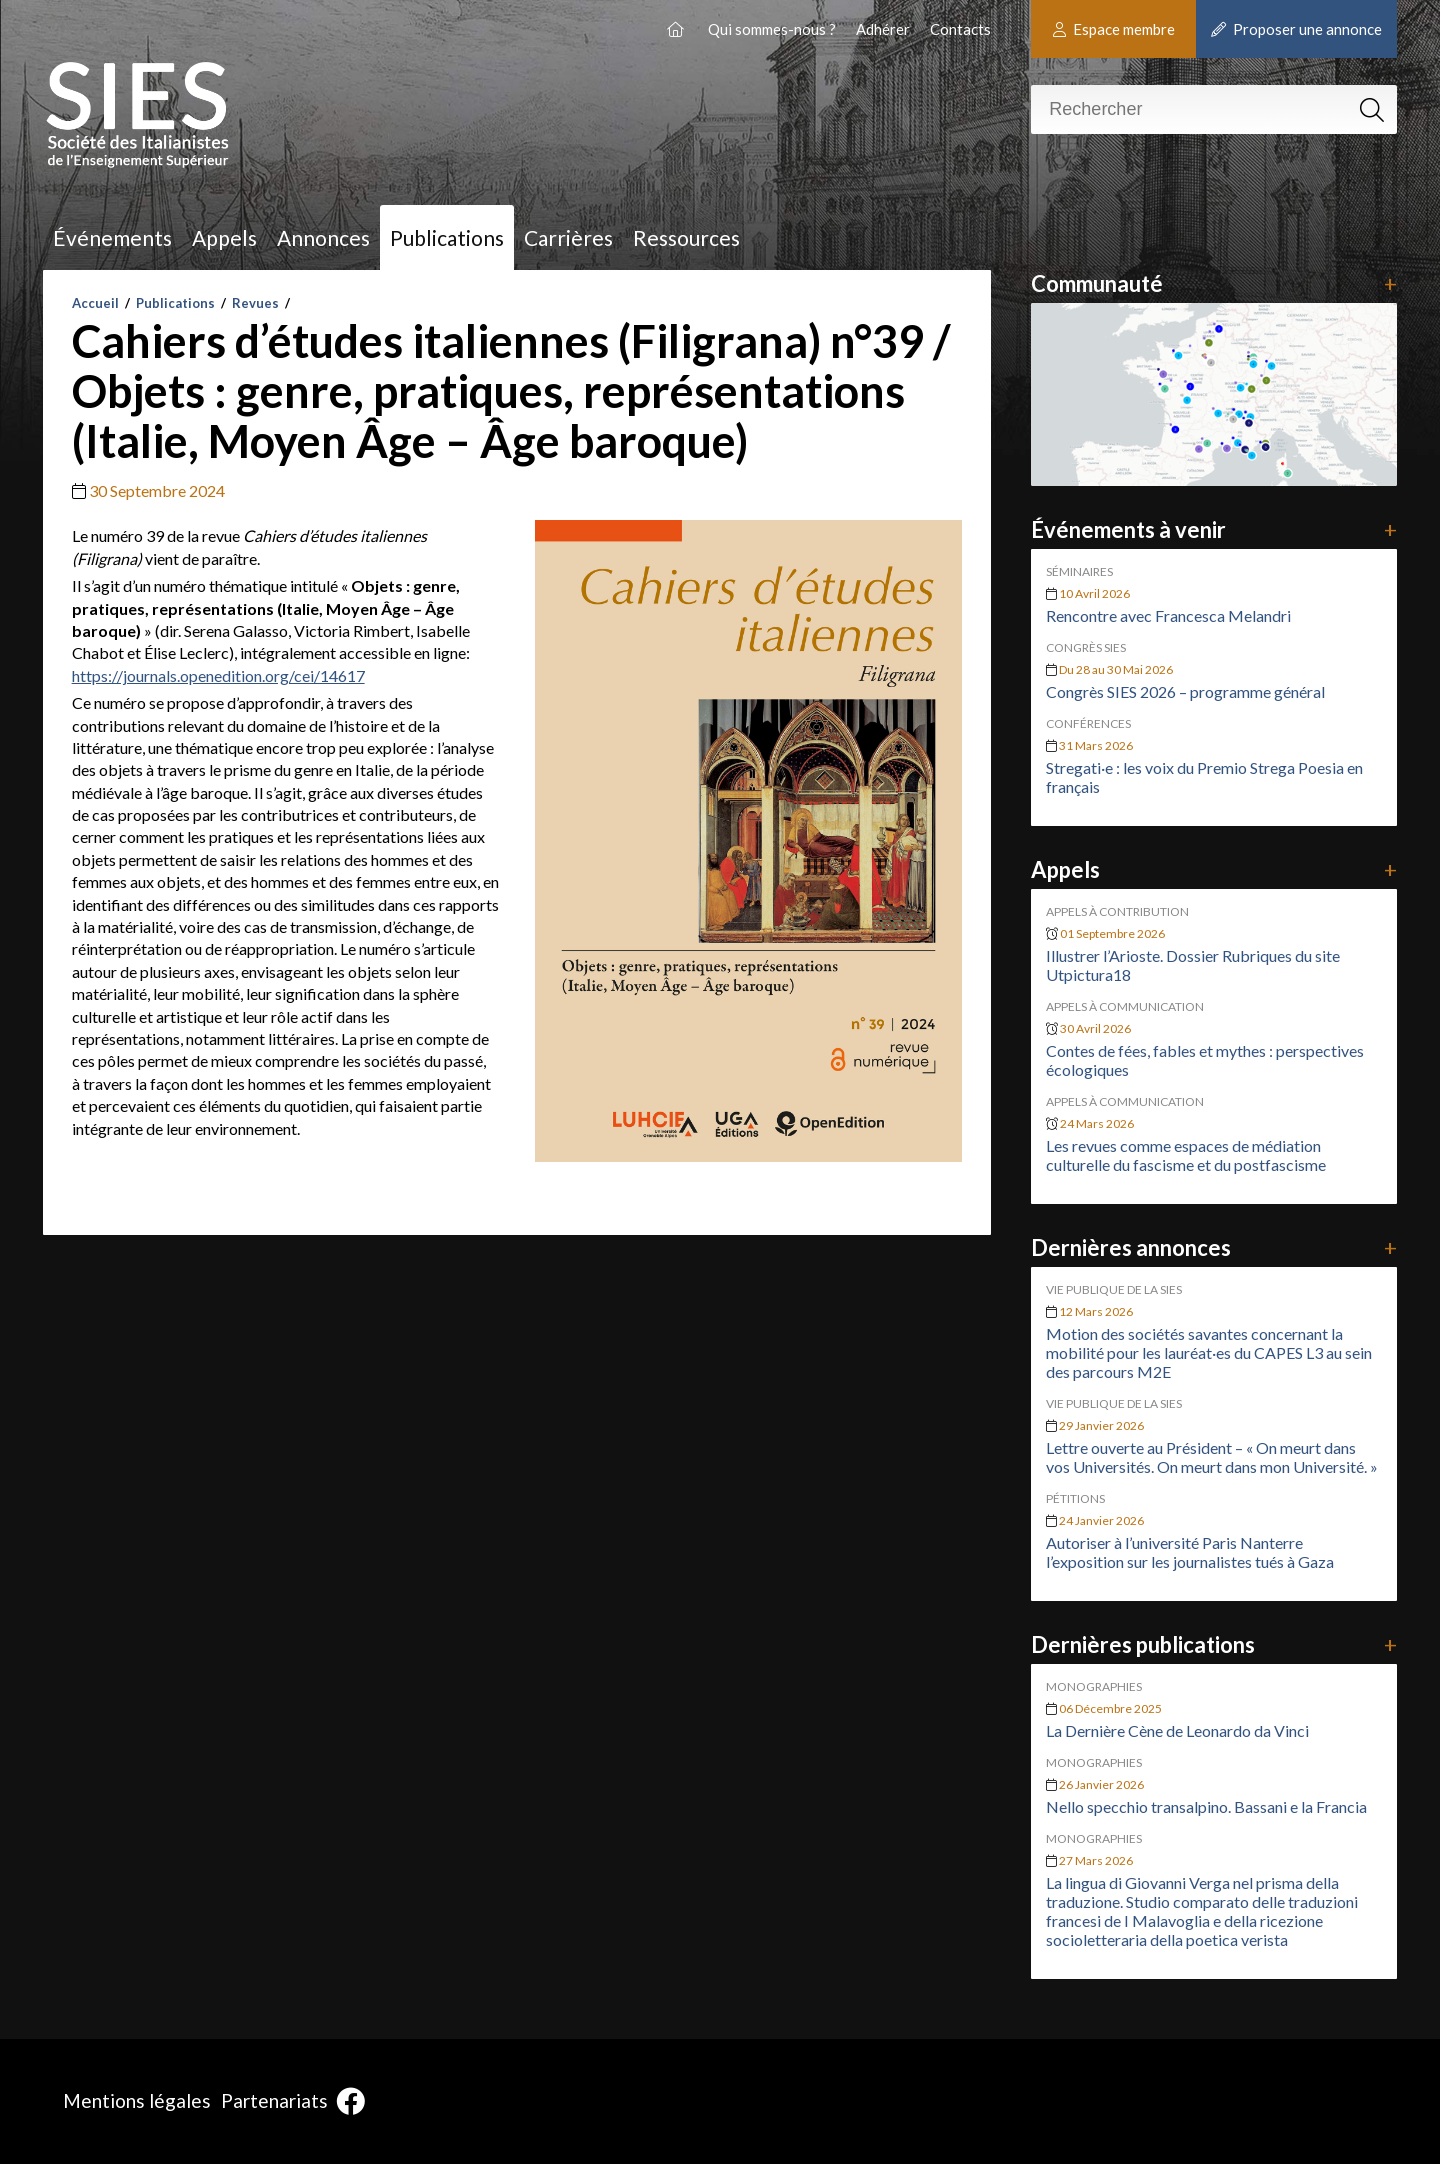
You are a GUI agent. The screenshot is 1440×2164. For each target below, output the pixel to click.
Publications (447, 237)
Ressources (686, 237)
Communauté (1213, 283)
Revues (255, 303)
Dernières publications (1213, 1644)
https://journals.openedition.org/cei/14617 (218, 675)
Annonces (323, 237)
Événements (112, 237)
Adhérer (883, 29)
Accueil (95, 303)
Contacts (960, 29)
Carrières (568, 237)
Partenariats (274, 2100)
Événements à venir (1213, 529)
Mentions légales (137, 2100)
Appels (224, 237)
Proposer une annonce (1296, 29)
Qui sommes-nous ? (772, 29)
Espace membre (1114, 29)
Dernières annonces (1213, 1247)
